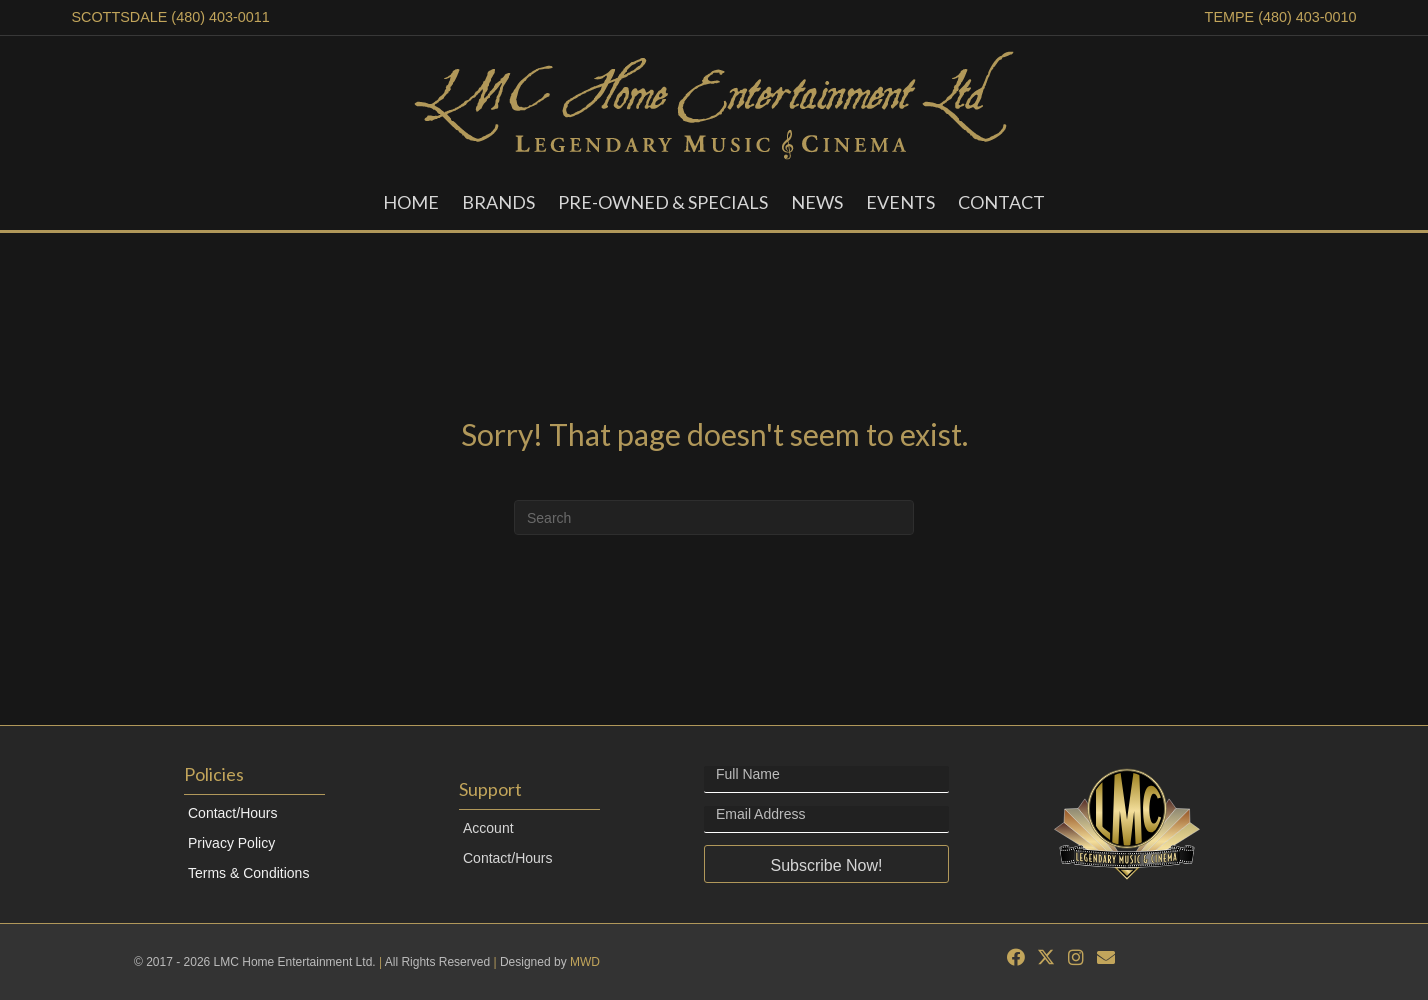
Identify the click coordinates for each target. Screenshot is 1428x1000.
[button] (826, 864)
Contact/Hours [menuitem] (232, 813)
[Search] (714, 517)
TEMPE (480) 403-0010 (1281, 17)
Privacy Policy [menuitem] (231, 843)
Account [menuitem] (488, 828)
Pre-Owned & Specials (663, 202)
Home (411, 202)
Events (900, 202)
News (817, 202)
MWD (585, 962)
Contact (1001, 202)
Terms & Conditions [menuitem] (248, 873)
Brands (498, 202)
